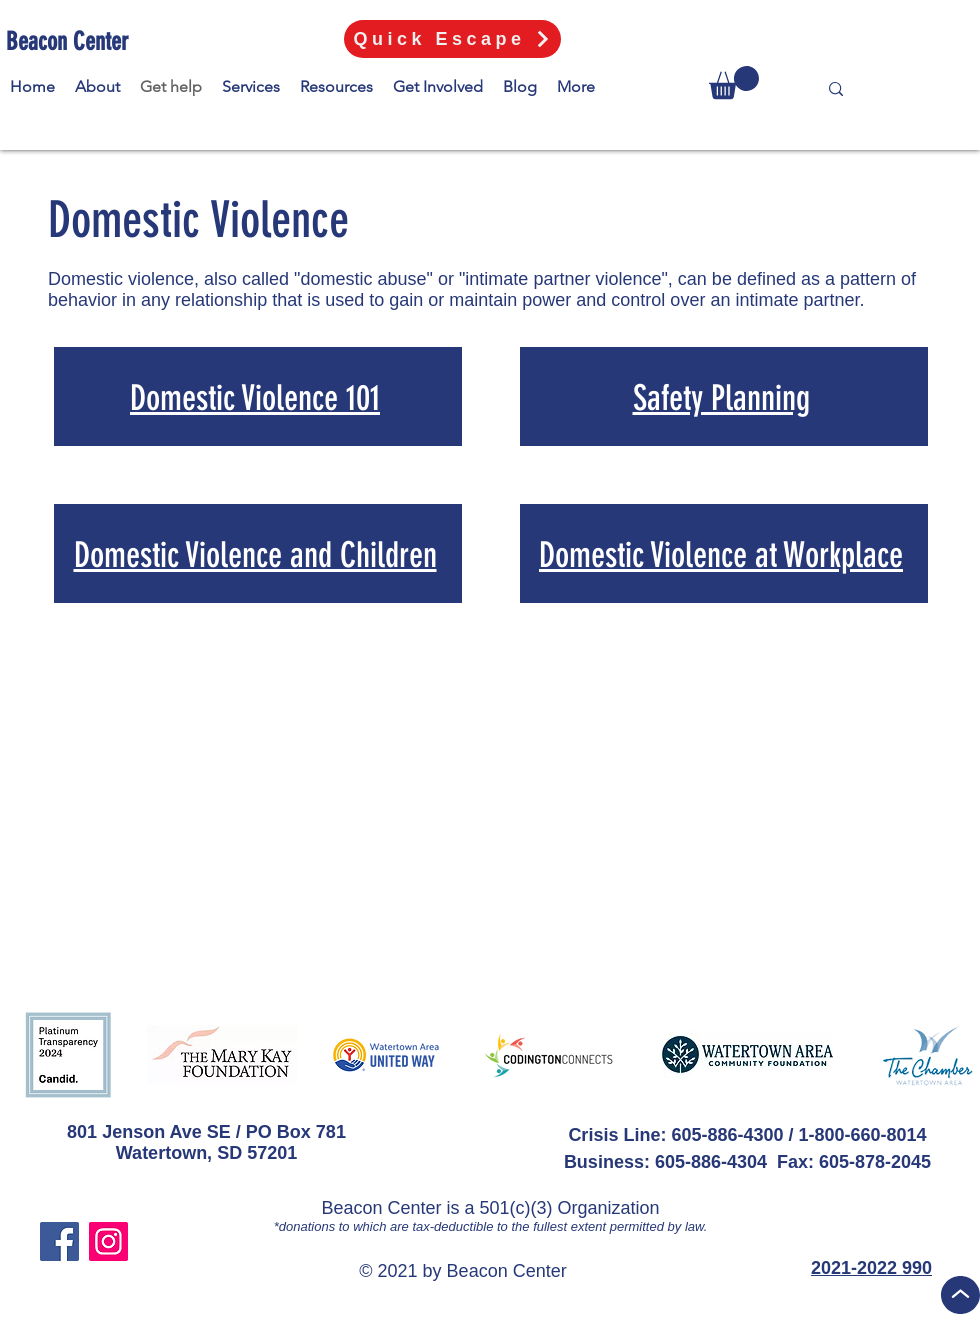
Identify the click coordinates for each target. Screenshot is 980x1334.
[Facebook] (59, 1241)
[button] (734, 82)
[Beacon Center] (70, 41)
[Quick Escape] (452, 39)
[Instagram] (108, 1241)
